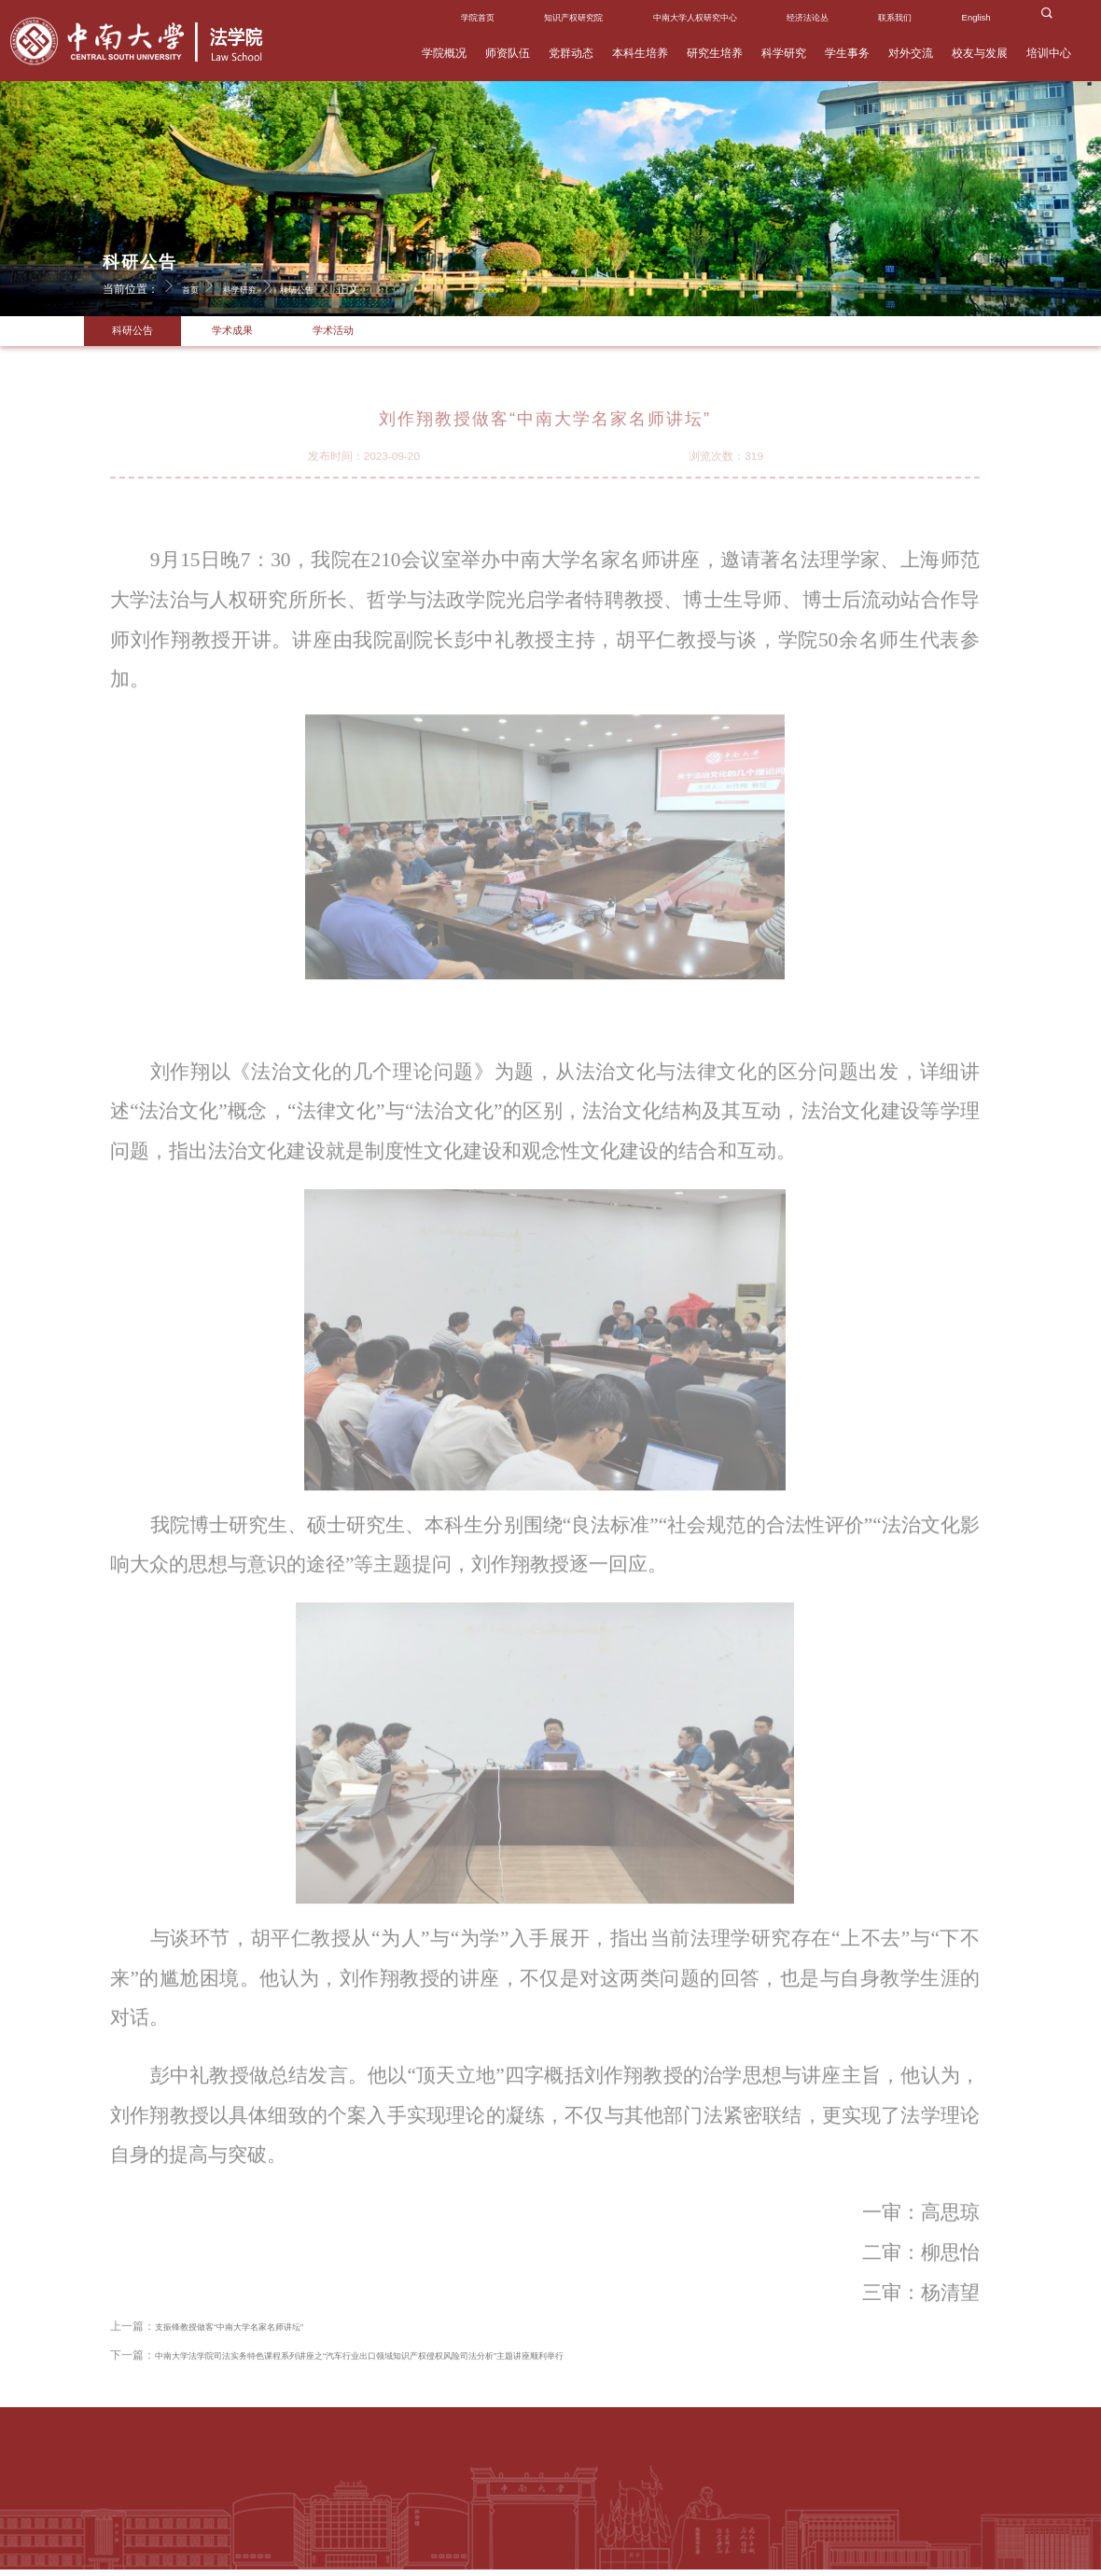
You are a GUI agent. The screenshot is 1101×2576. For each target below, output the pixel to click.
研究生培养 (715, 53)
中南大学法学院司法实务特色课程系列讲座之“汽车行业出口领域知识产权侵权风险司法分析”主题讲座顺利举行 (427, 2378)
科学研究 (783, 53)
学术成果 (249, 334)
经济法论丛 (808, 17)
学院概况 (444, 53)
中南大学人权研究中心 (695, 17)
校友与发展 (980, 53)
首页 (203, 285)
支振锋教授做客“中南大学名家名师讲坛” (254, 2350)
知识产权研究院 (573, 17)
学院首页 (478, 17)
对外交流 (910, 53)
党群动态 (571, 53)
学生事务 (847, 53)
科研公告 (329, 285)
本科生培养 (640, 53)
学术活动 (361, 334)
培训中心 (1048, 53)
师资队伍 (507, 53)
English (976, 17)
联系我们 (895, 17)
